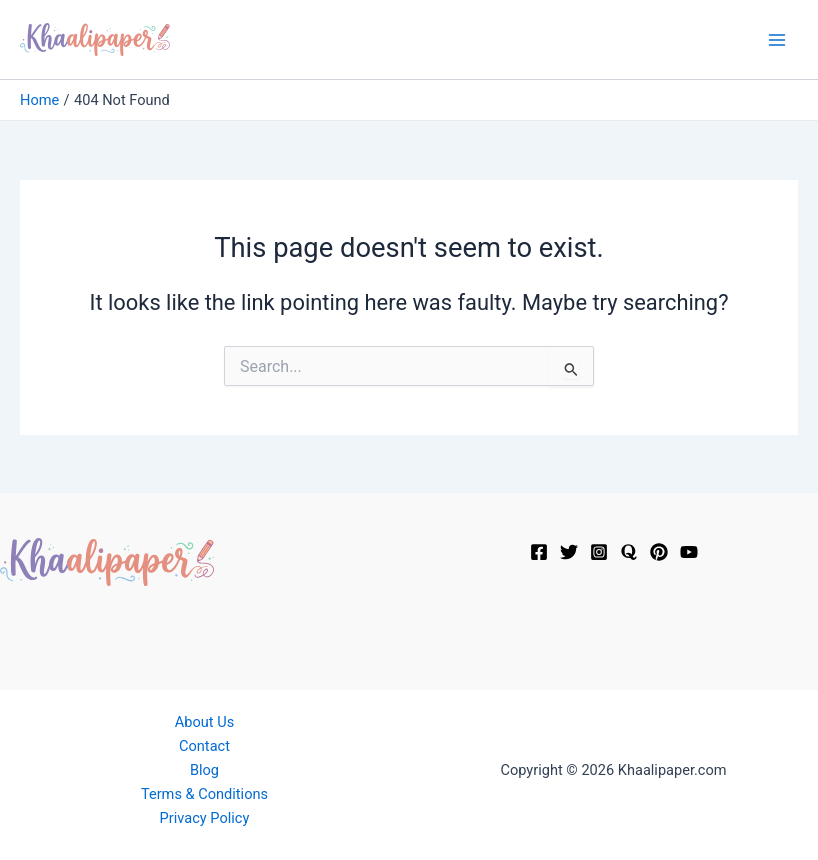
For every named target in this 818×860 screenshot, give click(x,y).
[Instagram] (599, 552)
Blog (204, 770)
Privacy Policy (205, 818)
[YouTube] (689, 552)
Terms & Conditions (204, 794)
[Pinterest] (659, 552)
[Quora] (629, 552)
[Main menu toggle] (777, 40)
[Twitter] (569, 552)
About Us (204, 722)
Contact (204, 746)
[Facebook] (539, 552)
